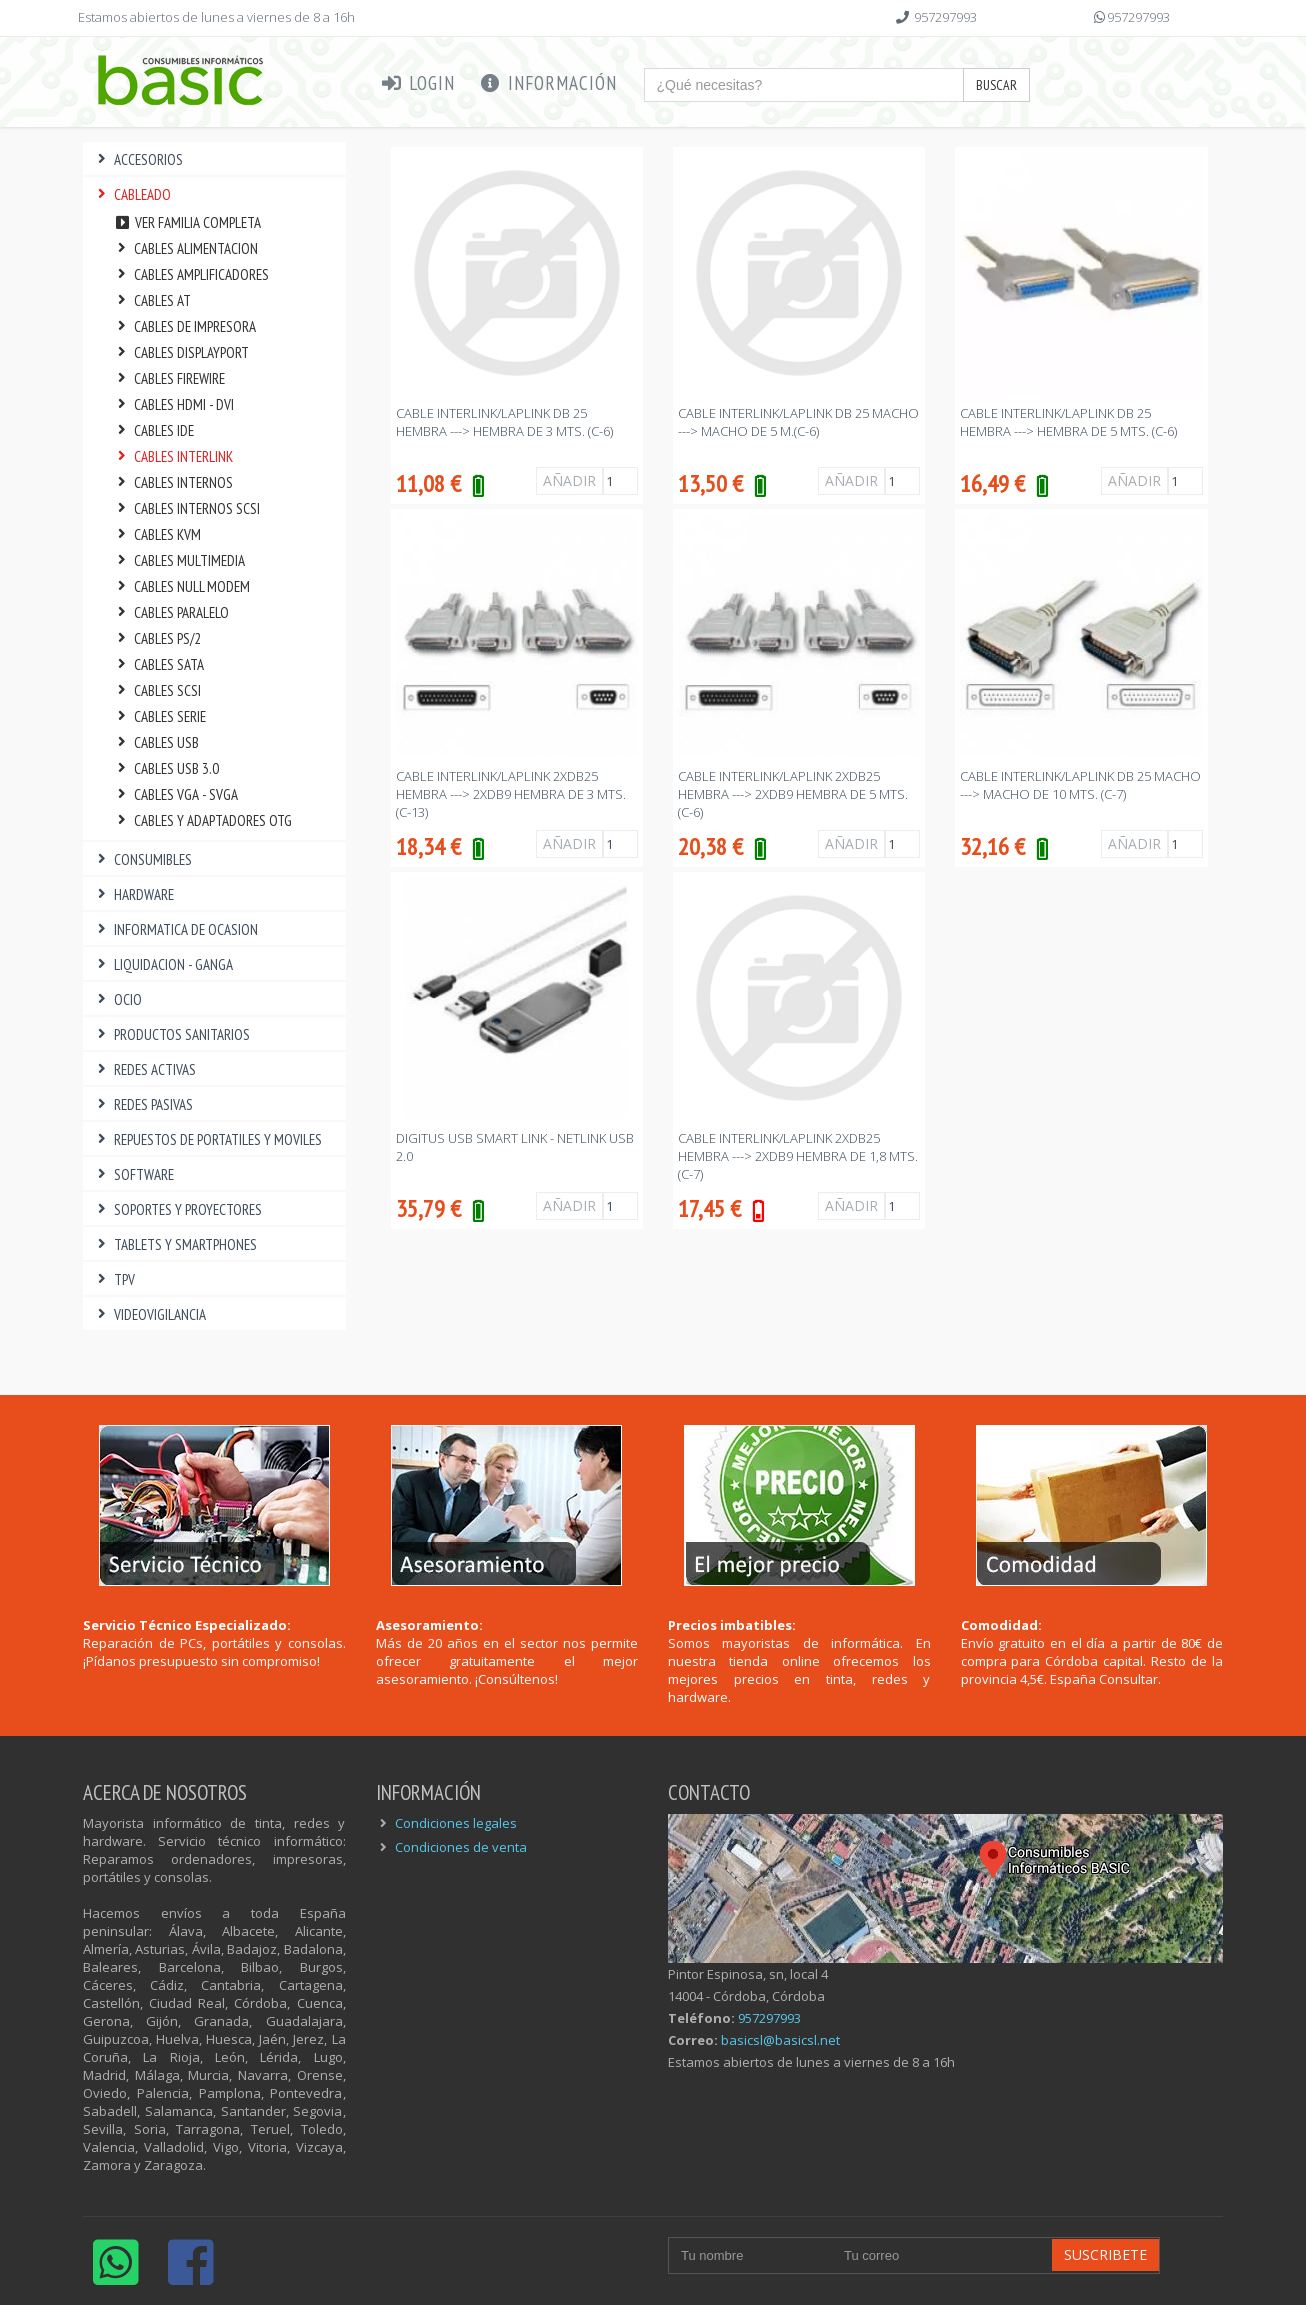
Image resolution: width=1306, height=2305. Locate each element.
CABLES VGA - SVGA (175, 794)
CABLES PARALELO (171, 612)
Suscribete (1105, 2254)
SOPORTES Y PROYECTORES (177, 1209)
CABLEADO (132, 194)
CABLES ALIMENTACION (185, 248)
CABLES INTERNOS (173, 482)
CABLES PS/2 (157, 638)
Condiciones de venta (461, 1847)
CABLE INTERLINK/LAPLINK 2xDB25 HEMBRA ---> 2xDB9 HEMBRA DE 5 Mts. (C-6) (793, 794)
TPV (114, 1279)
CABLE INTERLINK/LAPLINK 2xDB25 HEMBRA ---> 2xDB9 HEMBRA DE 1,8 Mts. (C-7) (798, 1156)
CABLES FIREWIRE (169, 378)
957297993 (945, 17)
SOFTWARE (133, 1174)
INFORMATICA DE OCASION (175, 929)
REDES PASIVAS (143, 1104)
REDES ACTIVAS (144, 1069)
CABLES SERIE (159, 716)
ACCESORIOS (138, 159)
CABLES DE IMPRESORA (184, 326)
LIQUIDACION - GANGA (163, 964)
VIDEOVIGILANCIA (149, 1314)
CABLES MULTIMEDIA (179, 560)
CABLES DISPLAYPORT (181, 352)
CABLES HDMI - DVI (173, 404)
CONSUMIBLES (142, 859)
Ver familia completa (187, 222)
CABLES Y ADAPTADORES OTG (202, 820)
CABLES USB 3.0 (166, 768)
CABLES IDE (153, 430)
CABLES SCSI (157, 690)
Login (417, 83)
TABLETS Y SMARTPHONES (175, 1244)
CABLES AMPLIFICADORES (191, 274)
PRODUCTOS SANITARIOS (171, 1034)
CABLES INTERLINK (173, 456)
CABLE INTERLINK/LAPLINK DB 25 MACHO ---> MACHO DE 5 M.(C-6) (798, 422)
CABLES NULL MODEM (181, 586)
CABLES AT (152, 300)
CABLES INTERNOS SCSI (186, 508)
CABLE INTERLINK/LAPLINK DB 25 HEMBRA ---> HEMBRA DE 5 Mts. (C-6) (1068, 422)
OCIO (117, 999)
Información (548, 83)
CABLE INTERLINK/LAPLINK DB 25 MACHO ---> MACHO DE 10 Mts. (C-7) (1080, 785)
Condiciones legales (456, 1823)
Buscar (996, 85)
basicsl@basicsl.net (780, 2040)
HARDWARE (133, 894)
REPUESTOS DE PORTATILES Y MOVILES (207, 1139)
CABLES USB (156, 742)
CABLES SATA (158, 664)
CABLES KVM (157, 534)
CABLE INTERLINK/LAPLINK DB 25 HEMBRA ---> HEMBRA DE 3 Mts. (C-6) (504, 422)
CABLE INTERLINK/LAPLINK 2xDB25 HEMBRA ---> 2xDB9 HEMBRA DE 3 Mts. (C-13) (511, 794)
